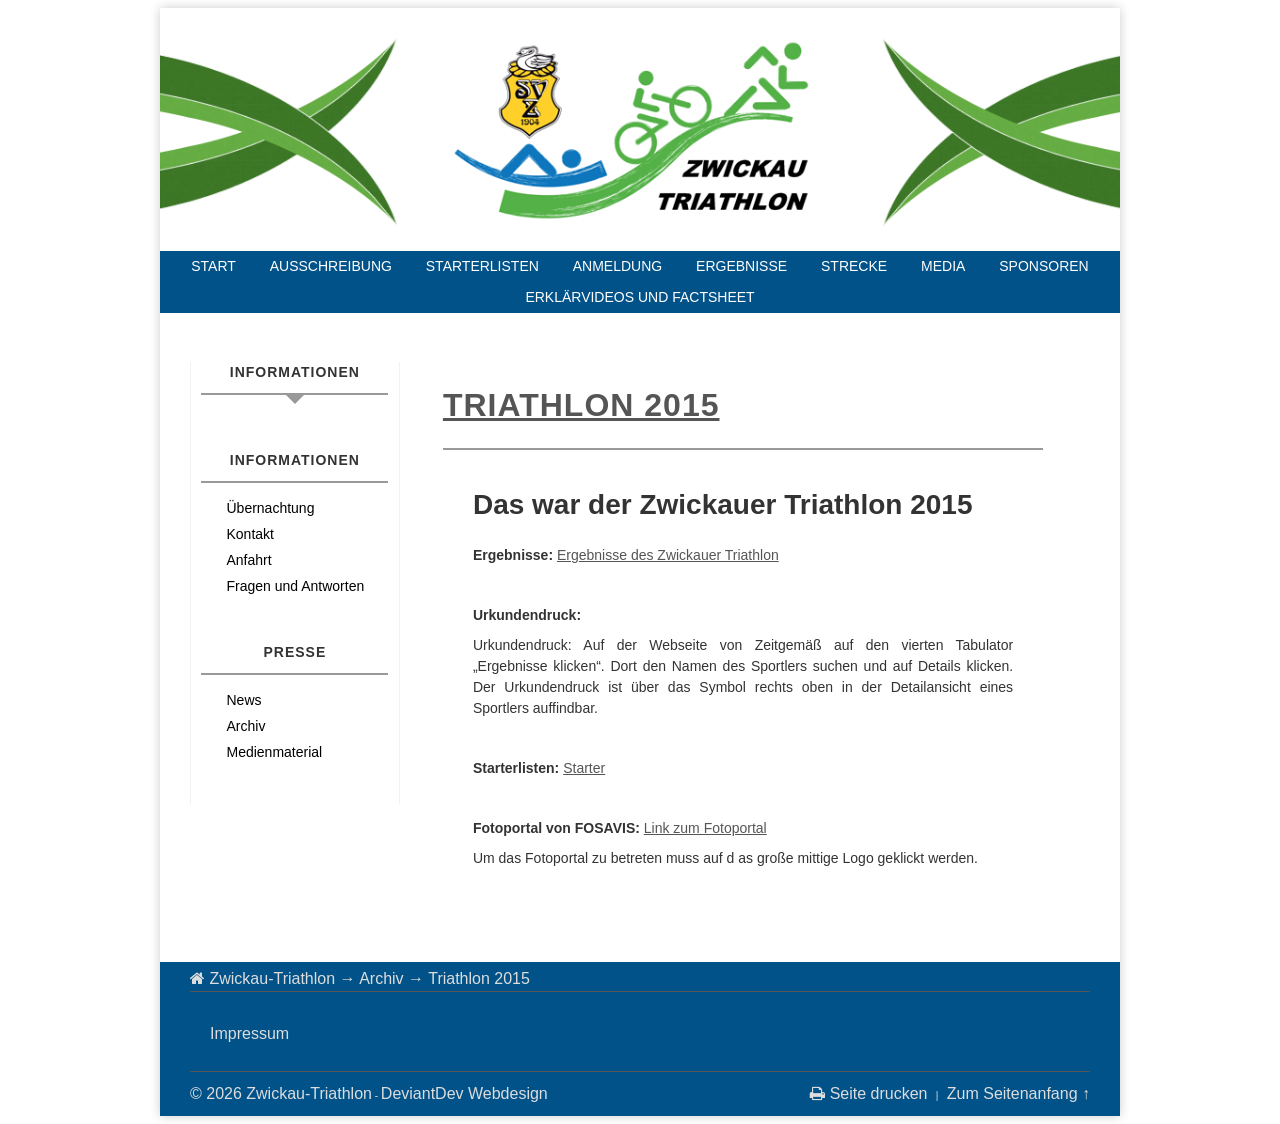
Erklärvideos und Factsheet (639, 297)
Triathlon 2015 (581, 405)
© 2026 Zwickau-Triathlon (281, 1093)
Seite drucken (868, 1093)
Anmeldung (617, 266)
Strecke (854, 266)
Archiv (245, 726)
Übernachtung (270, 508)
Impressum (249, 1033)
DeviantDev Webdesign (464, 1093)
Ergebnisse (741, 266)
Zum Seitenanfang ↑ (1018, 1093)
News (243, 700)
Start (213, 266)
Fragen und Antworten (295, 586)
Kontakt (249, 534)
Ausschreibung (331, 266)
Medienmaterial (274, 752)
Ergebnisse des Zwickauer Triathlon (668, 555)
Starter (584, 768)
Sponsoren (1043, 266)
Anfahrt (248, 560)
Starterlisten (482, 266)
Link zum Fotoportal (705, 828)
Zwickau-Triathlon (272, 978)
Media (943, 266)
